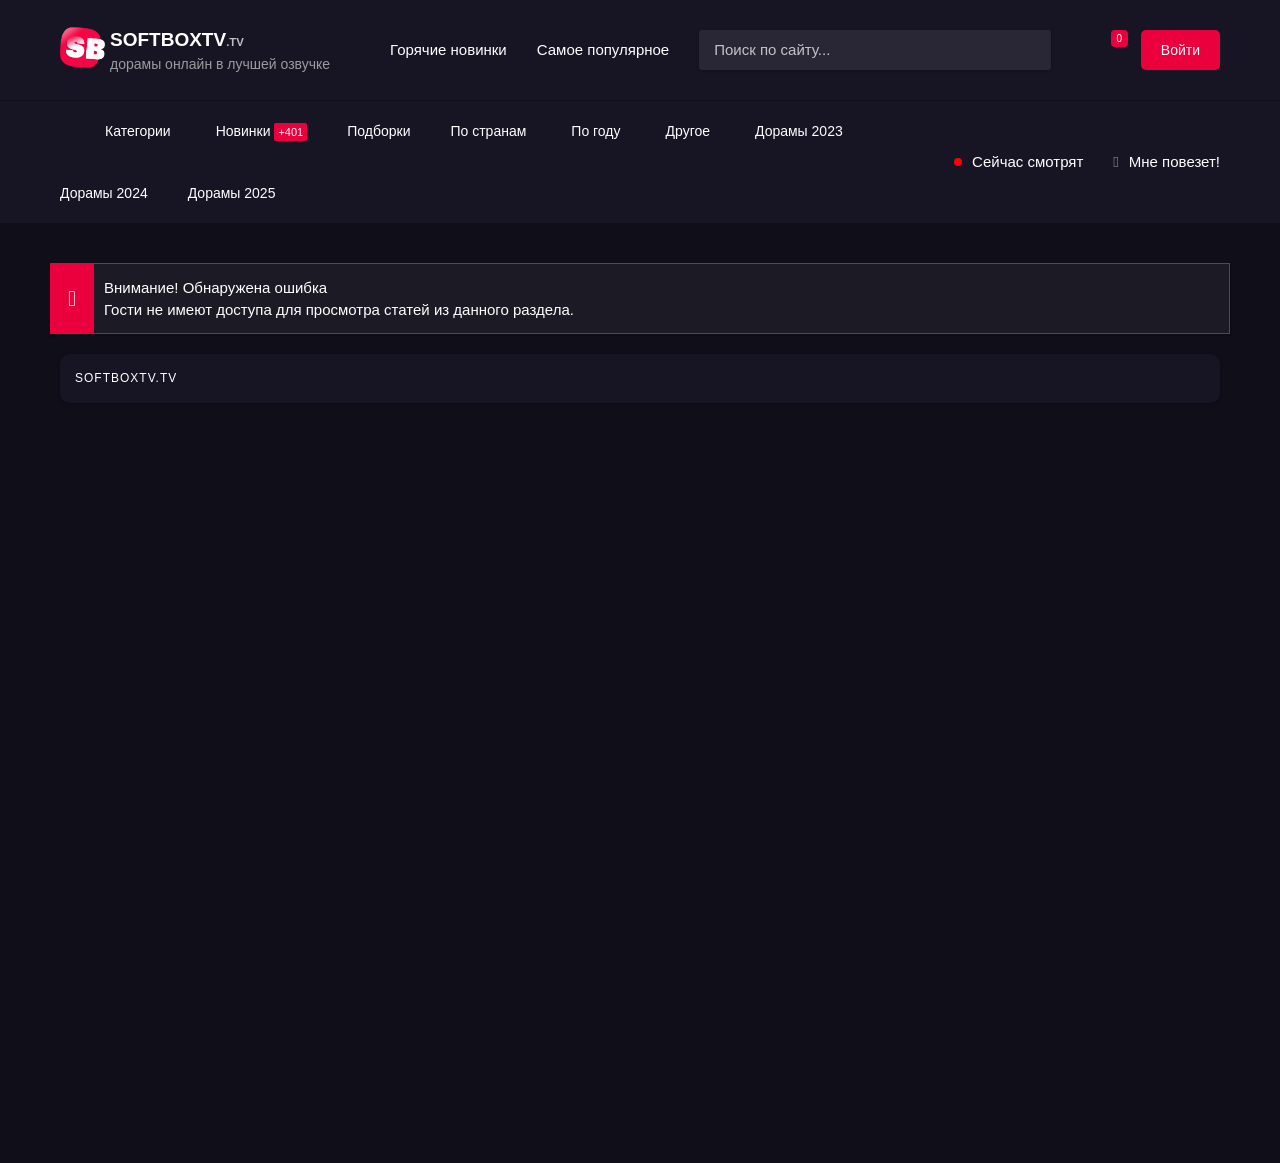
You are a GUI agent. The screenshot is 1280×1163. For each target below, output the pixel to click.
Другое (688, 131)
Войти (1180, 50)
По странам (488, 131)
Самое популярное (603, 49)
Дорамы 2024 (104, 193)
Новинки (262, 132)
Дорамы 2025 (232, 193)
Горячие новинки (448, 49)
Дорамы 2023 (799, 131)
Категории (138, 131)
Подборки (378, 131)
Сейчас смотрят (1027, 161)
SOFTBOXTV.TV (126, 378)
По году (595, 131)
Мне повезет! (1174, 161)
